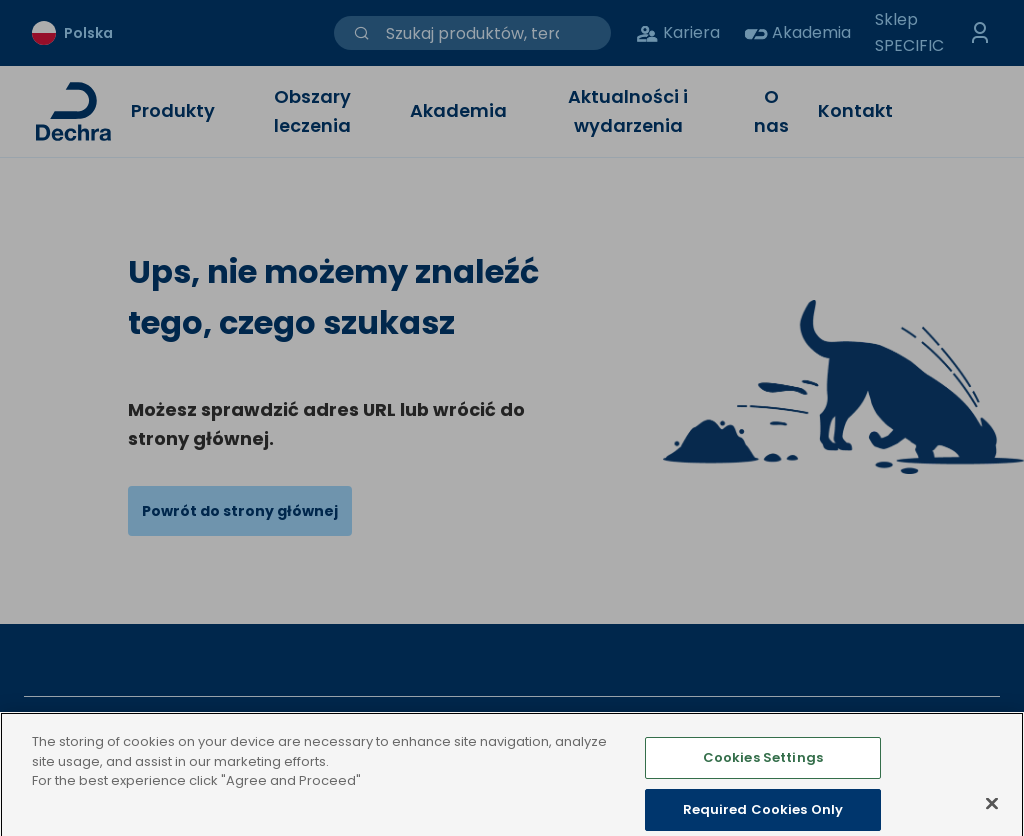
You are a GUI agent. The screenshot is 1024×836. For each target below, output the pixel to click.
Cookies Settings (763, 774)
